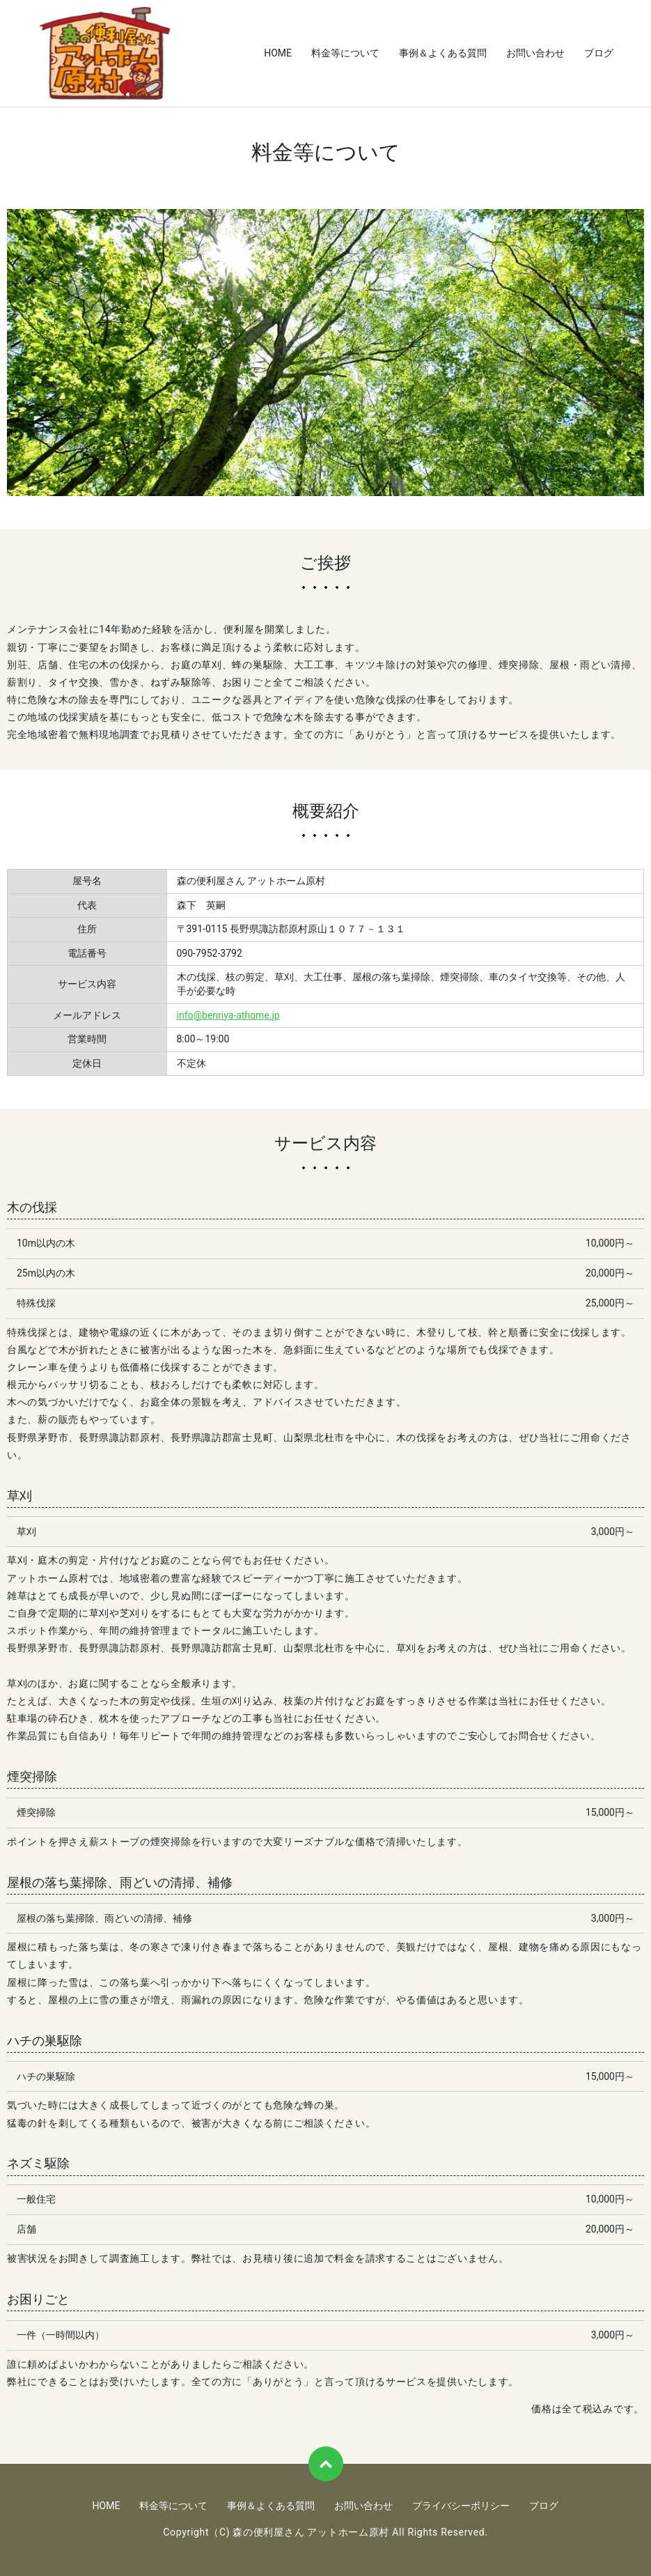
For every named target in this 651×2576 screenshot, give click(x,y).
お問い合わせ (535, 53)
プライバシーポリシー (461, 2505)
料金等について (345, 53)
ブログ (598, 53)
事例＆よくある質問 (443, 53)
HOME (278, 53)
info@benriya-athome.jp (228, 1015)
